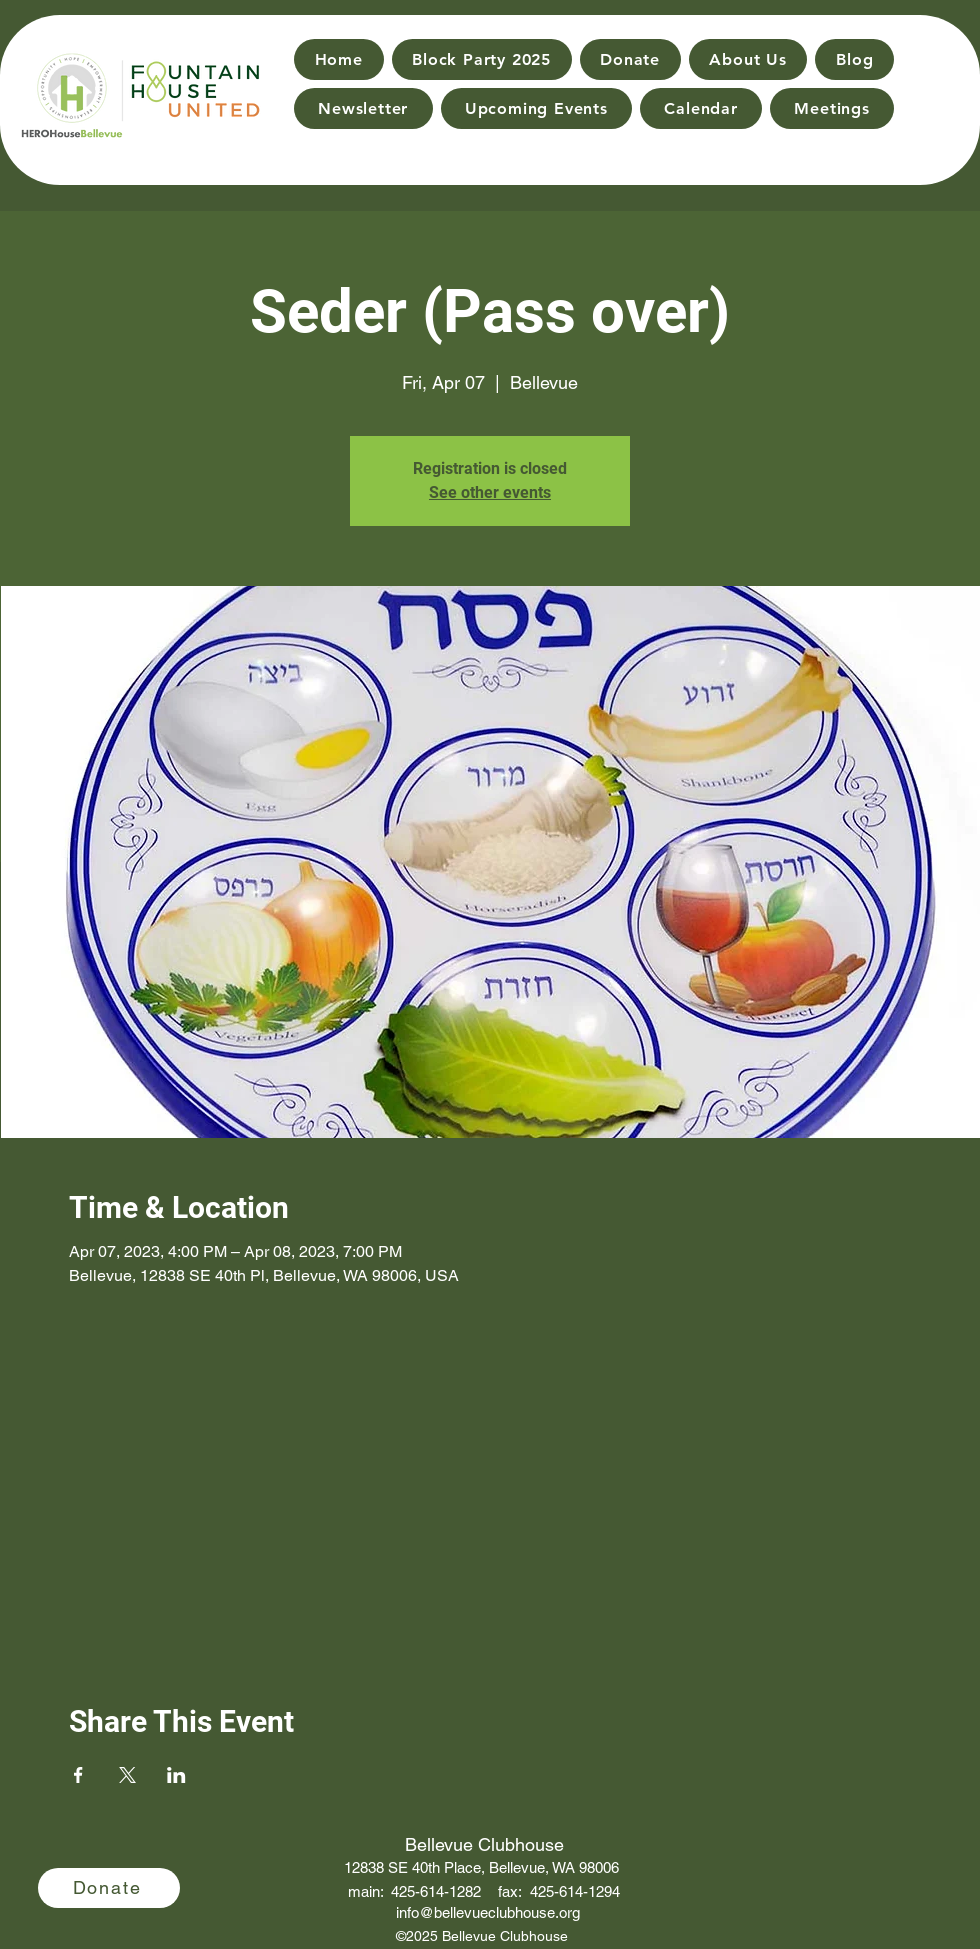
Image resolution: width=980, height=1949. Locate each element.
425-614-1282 (436, 1891)
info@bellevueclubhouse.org (488, 1912)
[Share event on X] (127, 1775)
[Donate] (109, 1888)
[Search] (941, 81)
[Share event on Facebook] (78, 1775)
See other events (490, 492)
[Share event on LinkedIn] (176, 1775)
